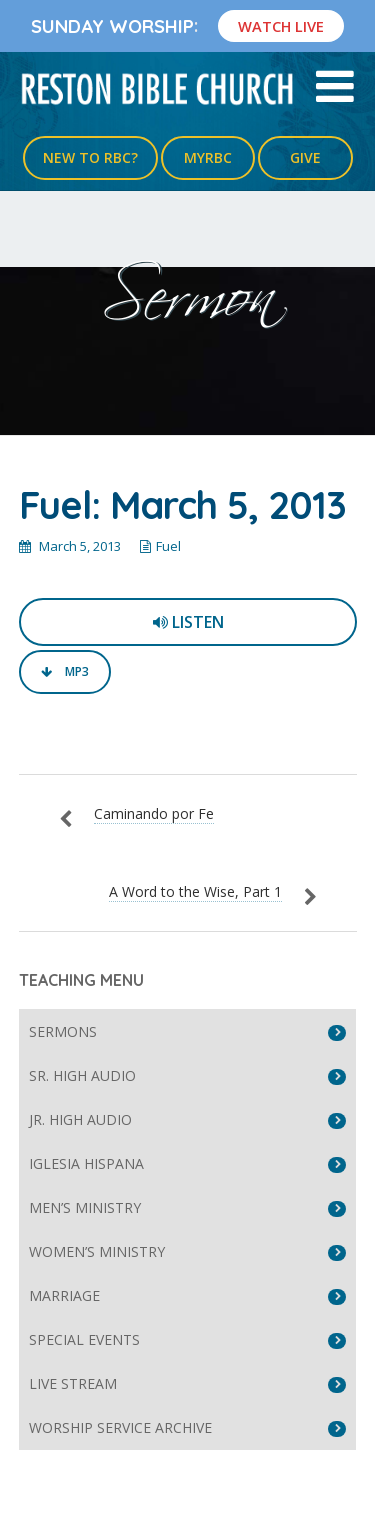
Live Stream (73, 1383)
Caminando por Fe (154, 813)
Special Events (84, 1339)
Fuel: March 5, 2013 (182, 505)
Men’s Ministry (85, 1207)
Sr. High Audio (82, 1075)
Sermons (63, 1031)
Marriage (64, 1295)
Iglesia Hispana (86, 1163)
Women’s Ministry (97, 1251)
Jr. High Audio (80, 1119)
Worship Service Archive (120, 1427)
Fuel (168, 546)
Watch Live (281, 26)
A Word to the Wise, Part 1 (195, 891)
